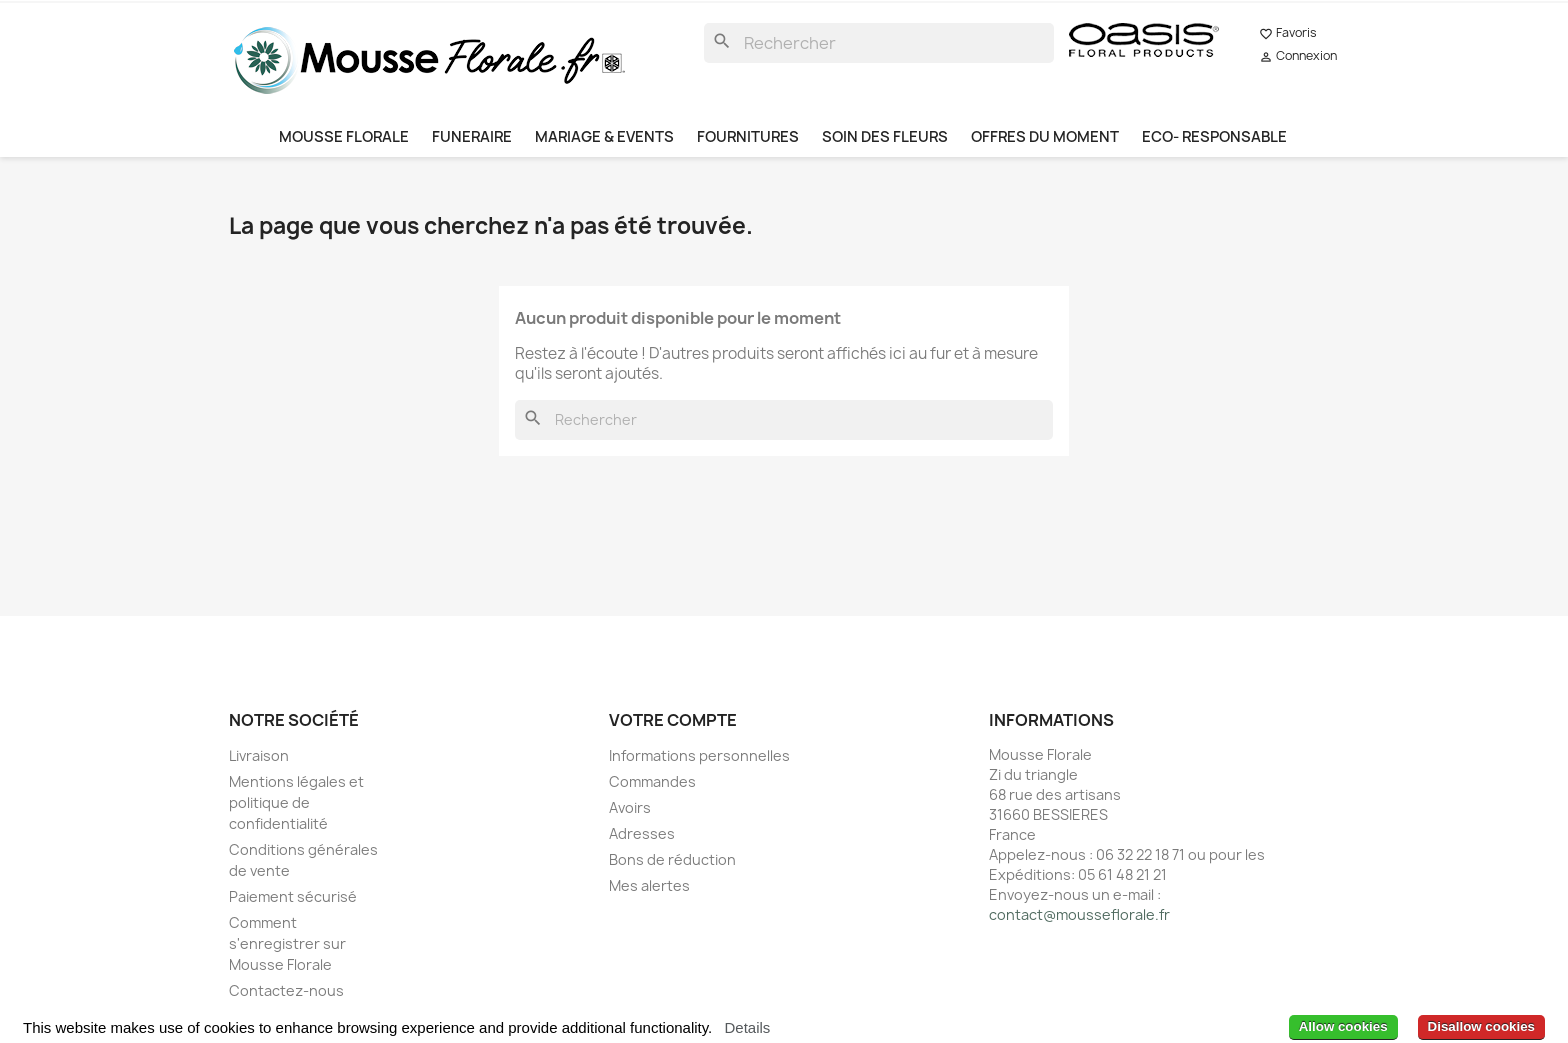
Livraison (259, 755)
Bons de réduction (672, 859)
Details (747, 1027)
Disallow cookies (1481, 1026)
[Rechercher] (879, 43)
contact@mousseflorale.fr (1079, 914)
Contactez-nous (286, 990)
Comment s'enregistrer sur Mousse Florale (287, 943)
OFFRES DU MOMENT (1045, 137)
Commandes (652, 781)
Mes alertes (649, 885)
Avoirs (630, 807)
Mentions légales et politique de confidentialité (296, 802)
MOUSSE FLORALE (344, 137)
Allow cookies (1343, 1026)
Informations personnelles (699, 755)
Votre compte (673, 720)
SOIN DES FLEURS (885, 137)
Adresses (642, 833)
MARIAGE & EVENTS (604, 137)
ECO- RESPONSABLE (1214, 137)
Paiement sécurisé (293, 896)
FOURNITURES (748, 137)
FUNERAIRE (472, 137)
